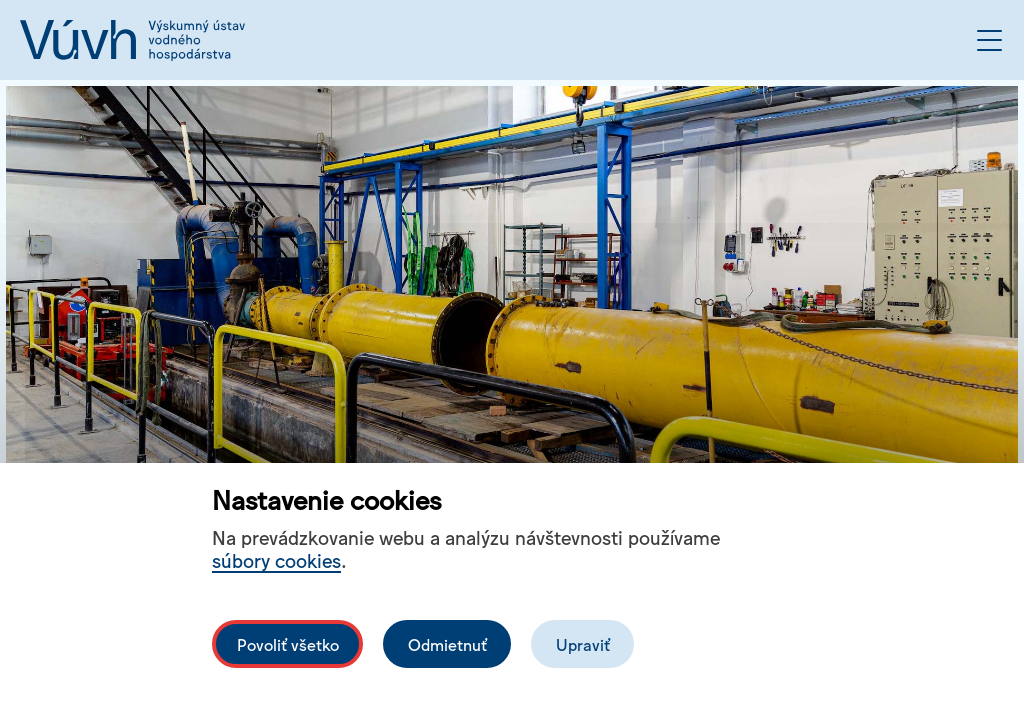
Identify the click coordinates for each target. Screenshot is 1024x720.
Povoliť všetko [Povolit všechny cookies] (288, 644)
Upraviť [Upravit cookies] (583, 644)
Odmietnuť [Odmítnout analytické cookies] (447, 644)
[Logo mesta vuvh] (132, 40)
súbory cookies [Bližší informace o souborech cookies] (276, 559)
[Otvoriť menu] (989, 40)
